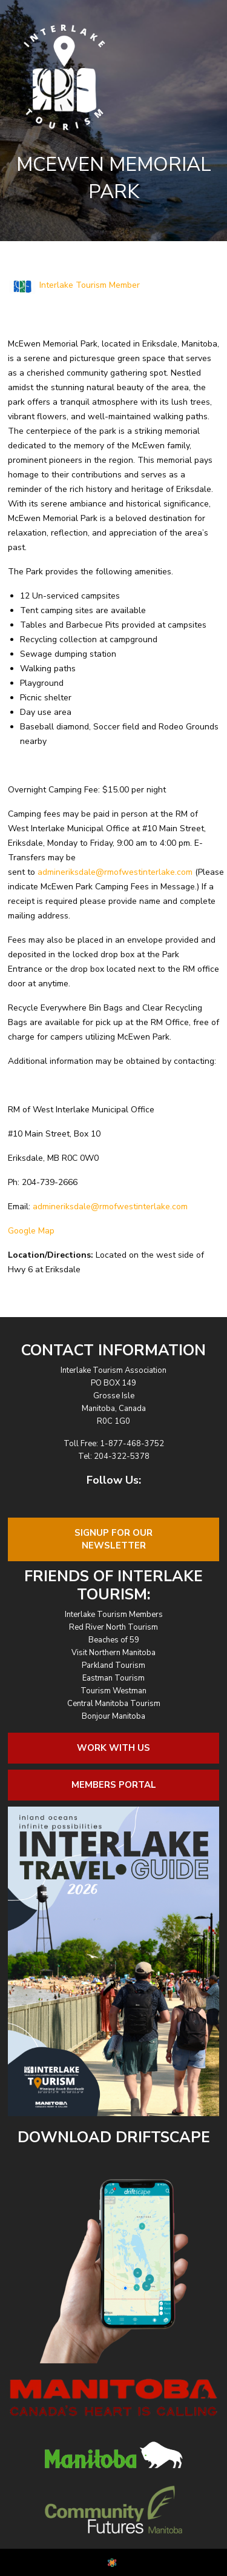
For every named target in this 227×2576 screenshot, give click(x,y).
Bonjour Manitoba (113, 1716)
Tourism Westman (113, 1690)
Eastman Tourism (113, 1678)
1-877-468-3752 (132, 1443)
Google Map (31, 1231)
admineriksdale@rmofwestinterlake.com (115, 872)
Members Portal (113, 1785)
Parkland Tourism (113, 1665)
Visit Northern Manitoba (113, 1652)
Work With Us (113, 1748)
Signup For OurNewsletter (113, 1539)
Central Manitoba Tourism (113, 1703)
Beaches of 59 (113, 1640)
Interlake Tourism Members (114, 1614)
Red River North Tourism (113, 1627)
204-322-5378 (122, 1456)
